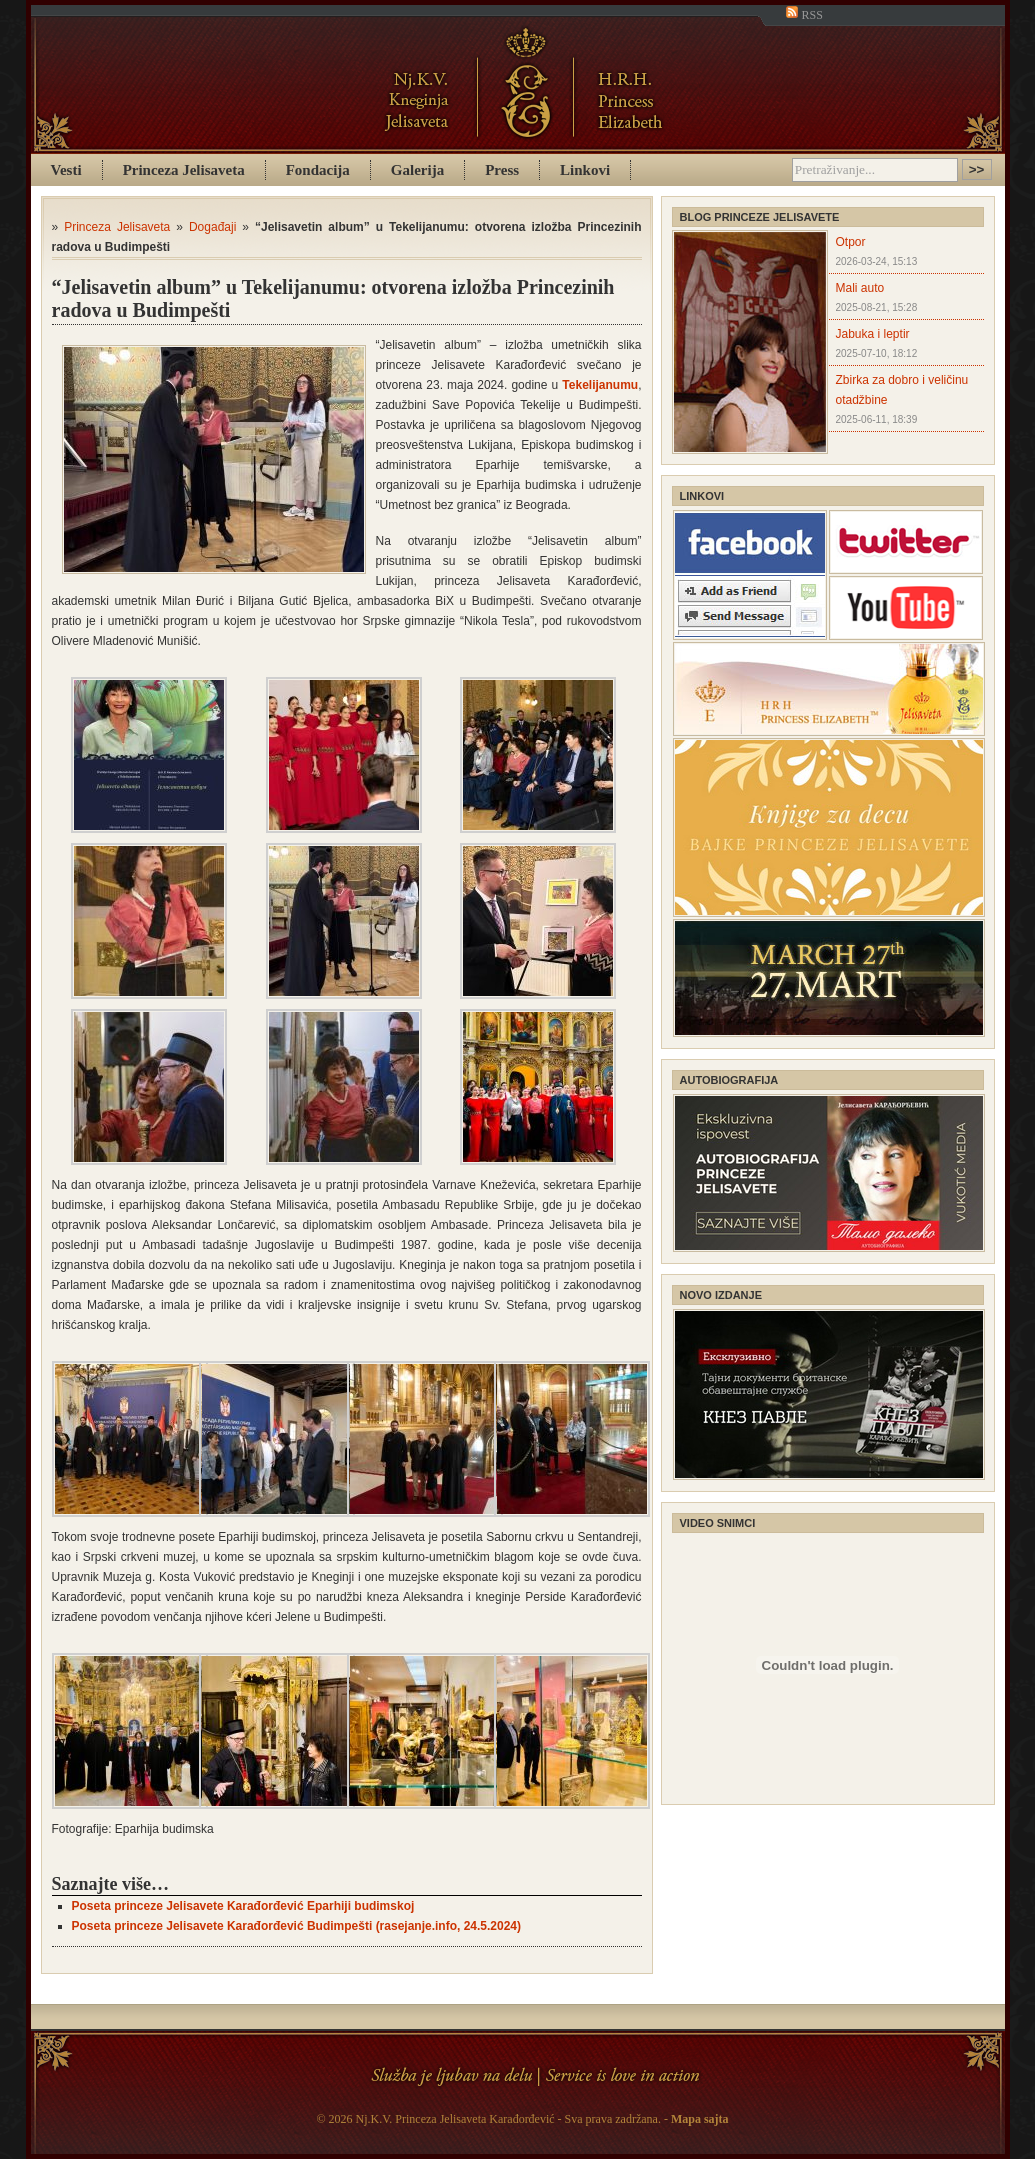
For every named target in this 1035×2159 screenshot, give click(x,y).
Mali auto (860, 288)
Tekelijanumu (600, 385)
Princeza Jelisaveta (184, 170)
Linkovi (585, 170)
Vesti (66, 170)
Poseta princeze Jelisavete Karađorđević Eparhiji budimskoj (243, 1906)
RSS (804, 15)
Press (502, 170)
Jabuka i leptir (873, 334)
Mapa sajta (700, 2119)
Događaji (212, 227)
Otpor (851, 242)
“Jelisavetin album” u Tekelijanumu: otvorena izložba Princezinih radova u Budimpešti (333, 298)
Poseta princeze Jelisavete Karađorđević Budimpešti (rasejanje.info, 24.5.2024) (297, 1926)
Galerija (417, 170)
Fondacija (318, 170)
